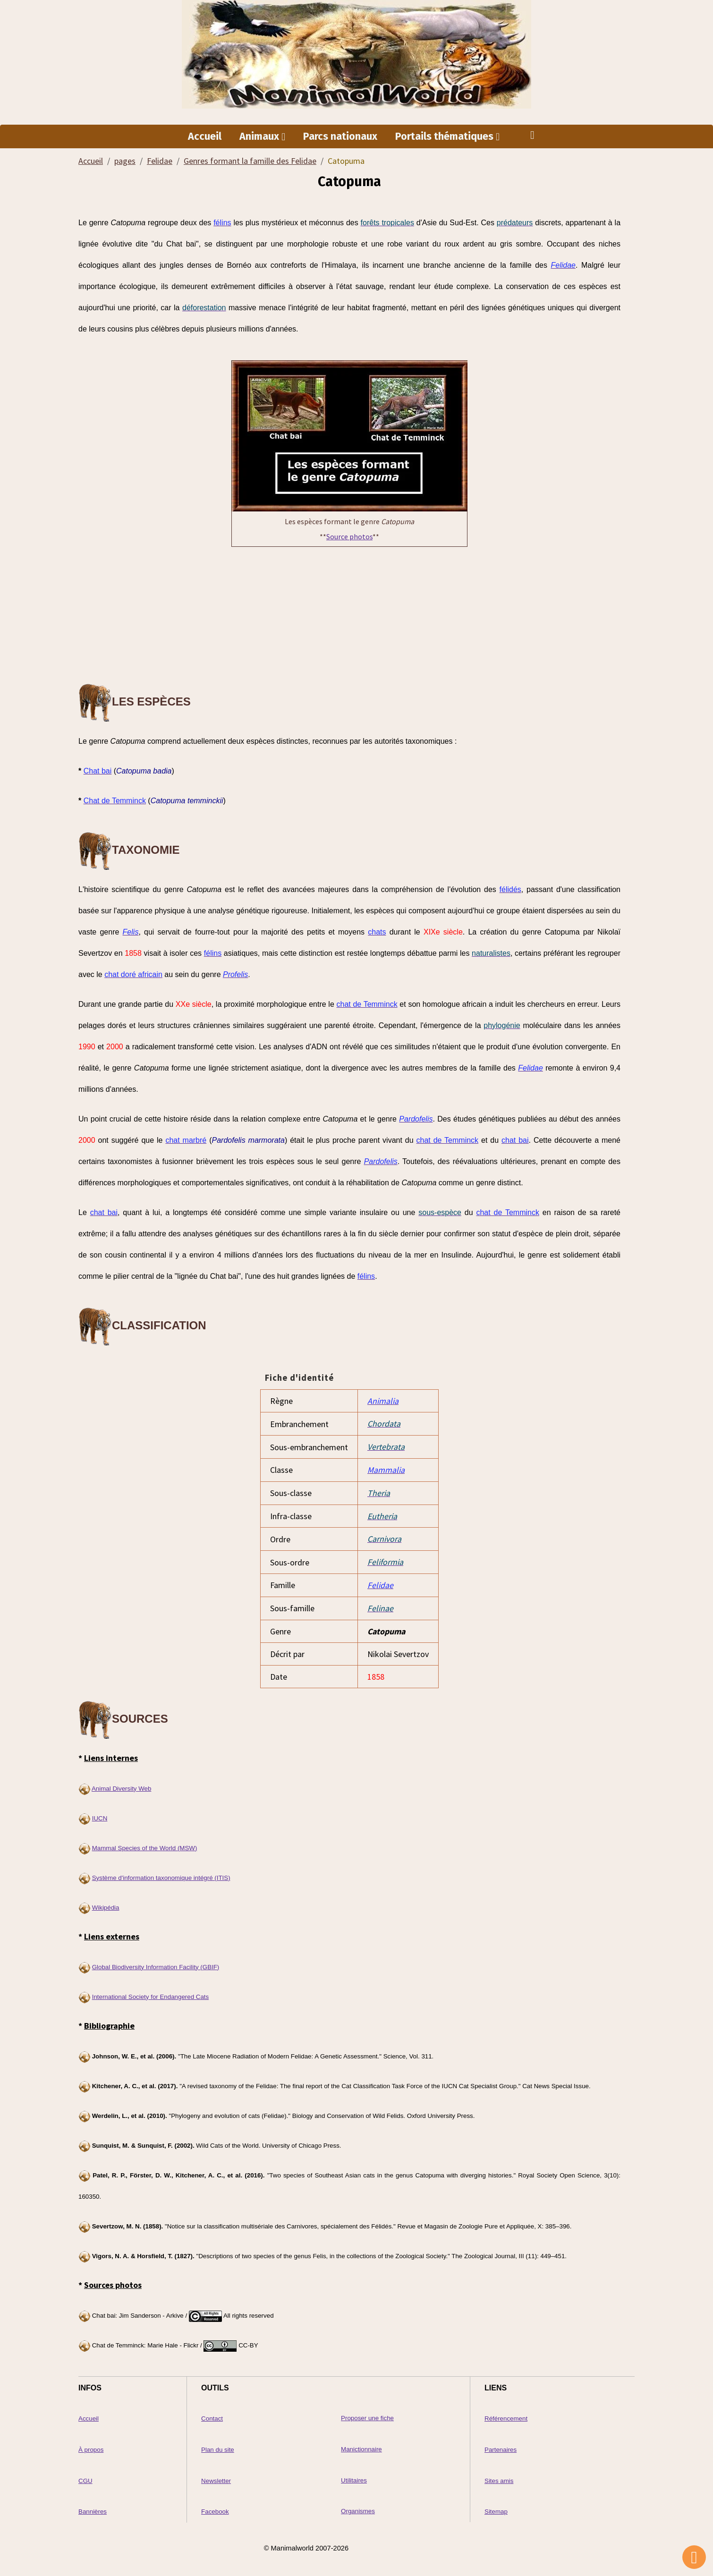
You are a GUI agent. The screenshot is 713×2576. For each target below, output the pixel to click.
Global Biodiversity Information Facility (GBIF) (156, 1964)
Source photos (349, 537)
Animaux (260, 137)
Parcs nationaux (340, 137)
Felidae (159, 162)
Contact (212, 2415)
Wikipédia (105, 1904)
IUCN (100, 1815)
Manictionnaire (361, 2445)
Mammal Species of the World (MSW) (144, 1845)
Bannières (92, 2507)
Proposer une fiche (367, 2415)
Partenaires (500, 2446)
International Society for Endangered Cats (150, 1994)
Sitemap (496, 2507)
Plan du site (217, 2446)
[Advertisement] (349, 616)
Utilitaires (354, 2476)
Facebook (215, 2507)
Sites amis (498, 2477)
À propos (90, 2446)
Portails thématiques (445, 137)
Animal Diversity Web (121, 1785)
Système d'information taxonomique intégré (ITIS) (161, 1875)
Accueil (204, 137)
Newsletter (216, 2477)
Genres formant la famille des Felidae (250, 162)
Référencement (505, 2415)
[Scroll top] (694, 2557)
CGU (85, 2477)
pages (125, 162)
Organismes (358, 2507)
